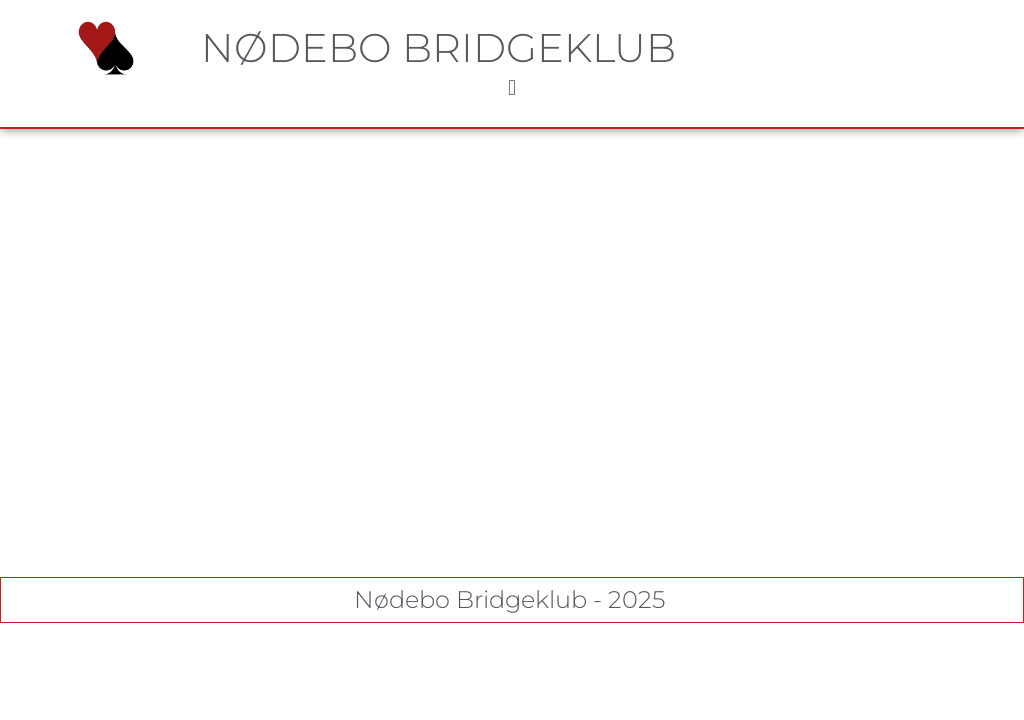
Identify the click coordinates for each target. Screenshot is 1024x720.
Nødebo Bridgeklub (438, 47)
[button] (511, 88)
